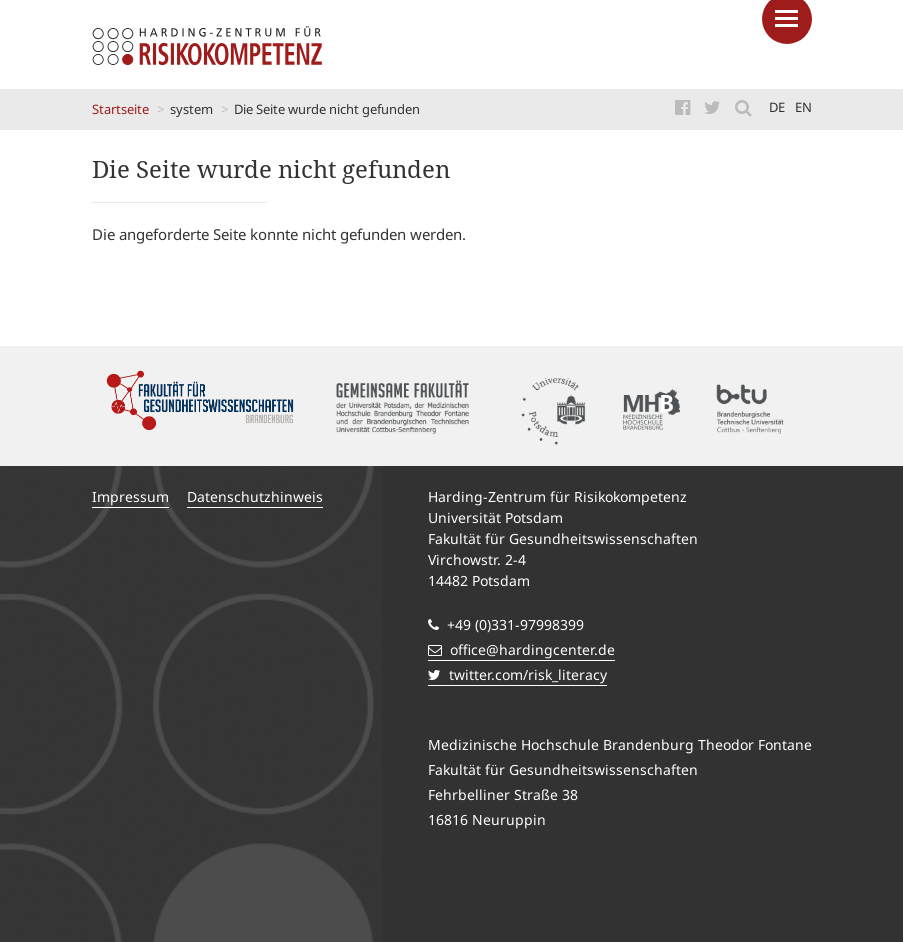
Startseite (120, 109)
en (803, 107)
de (777, 107)
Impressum (130, 496)
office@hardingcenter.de (521, 649)
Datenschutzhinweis (255, 496)
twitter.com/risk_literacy (517, 674)
